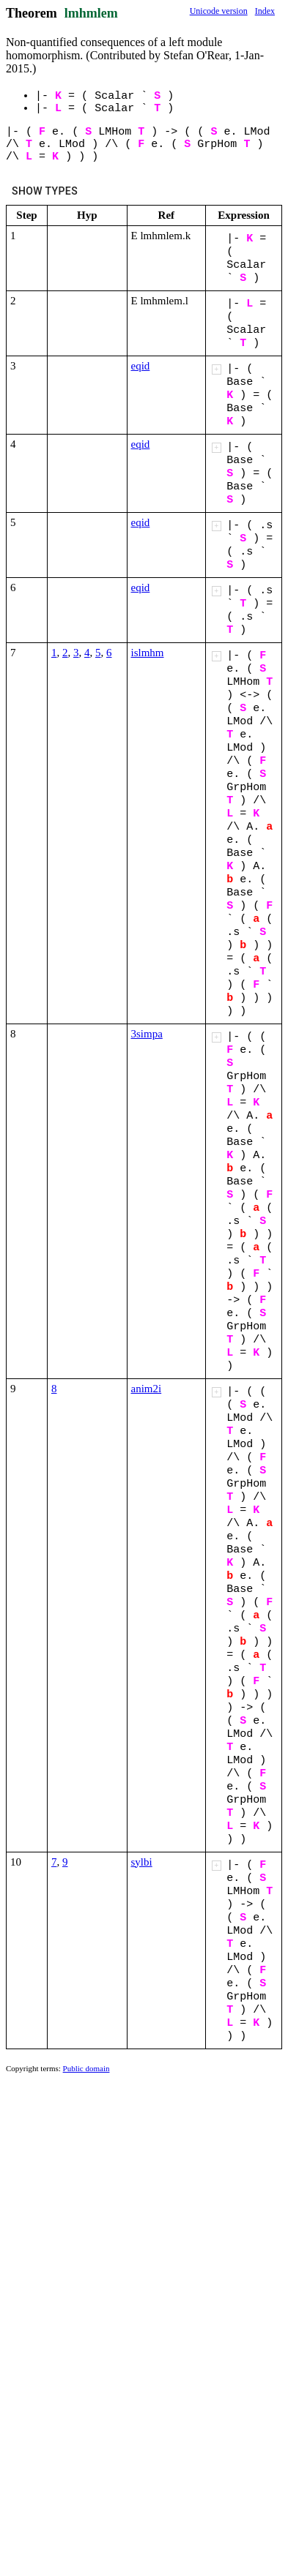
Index (265, 11)
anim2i (146, 1388)
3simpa (147, 1034)
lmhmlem (91, 13)
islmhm (147, 652)
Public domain (86, 2068)
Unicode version (219, 11)
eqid (140, 366)
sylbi (141, 1862)
